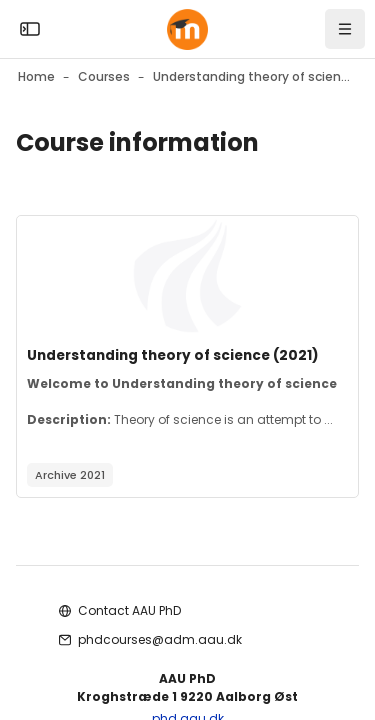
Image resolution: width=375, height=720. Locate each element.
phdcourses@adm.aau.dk (160, 639)
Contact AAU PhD (129, 610)
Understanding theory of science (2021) (173, 355)
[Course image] (187, 276)
